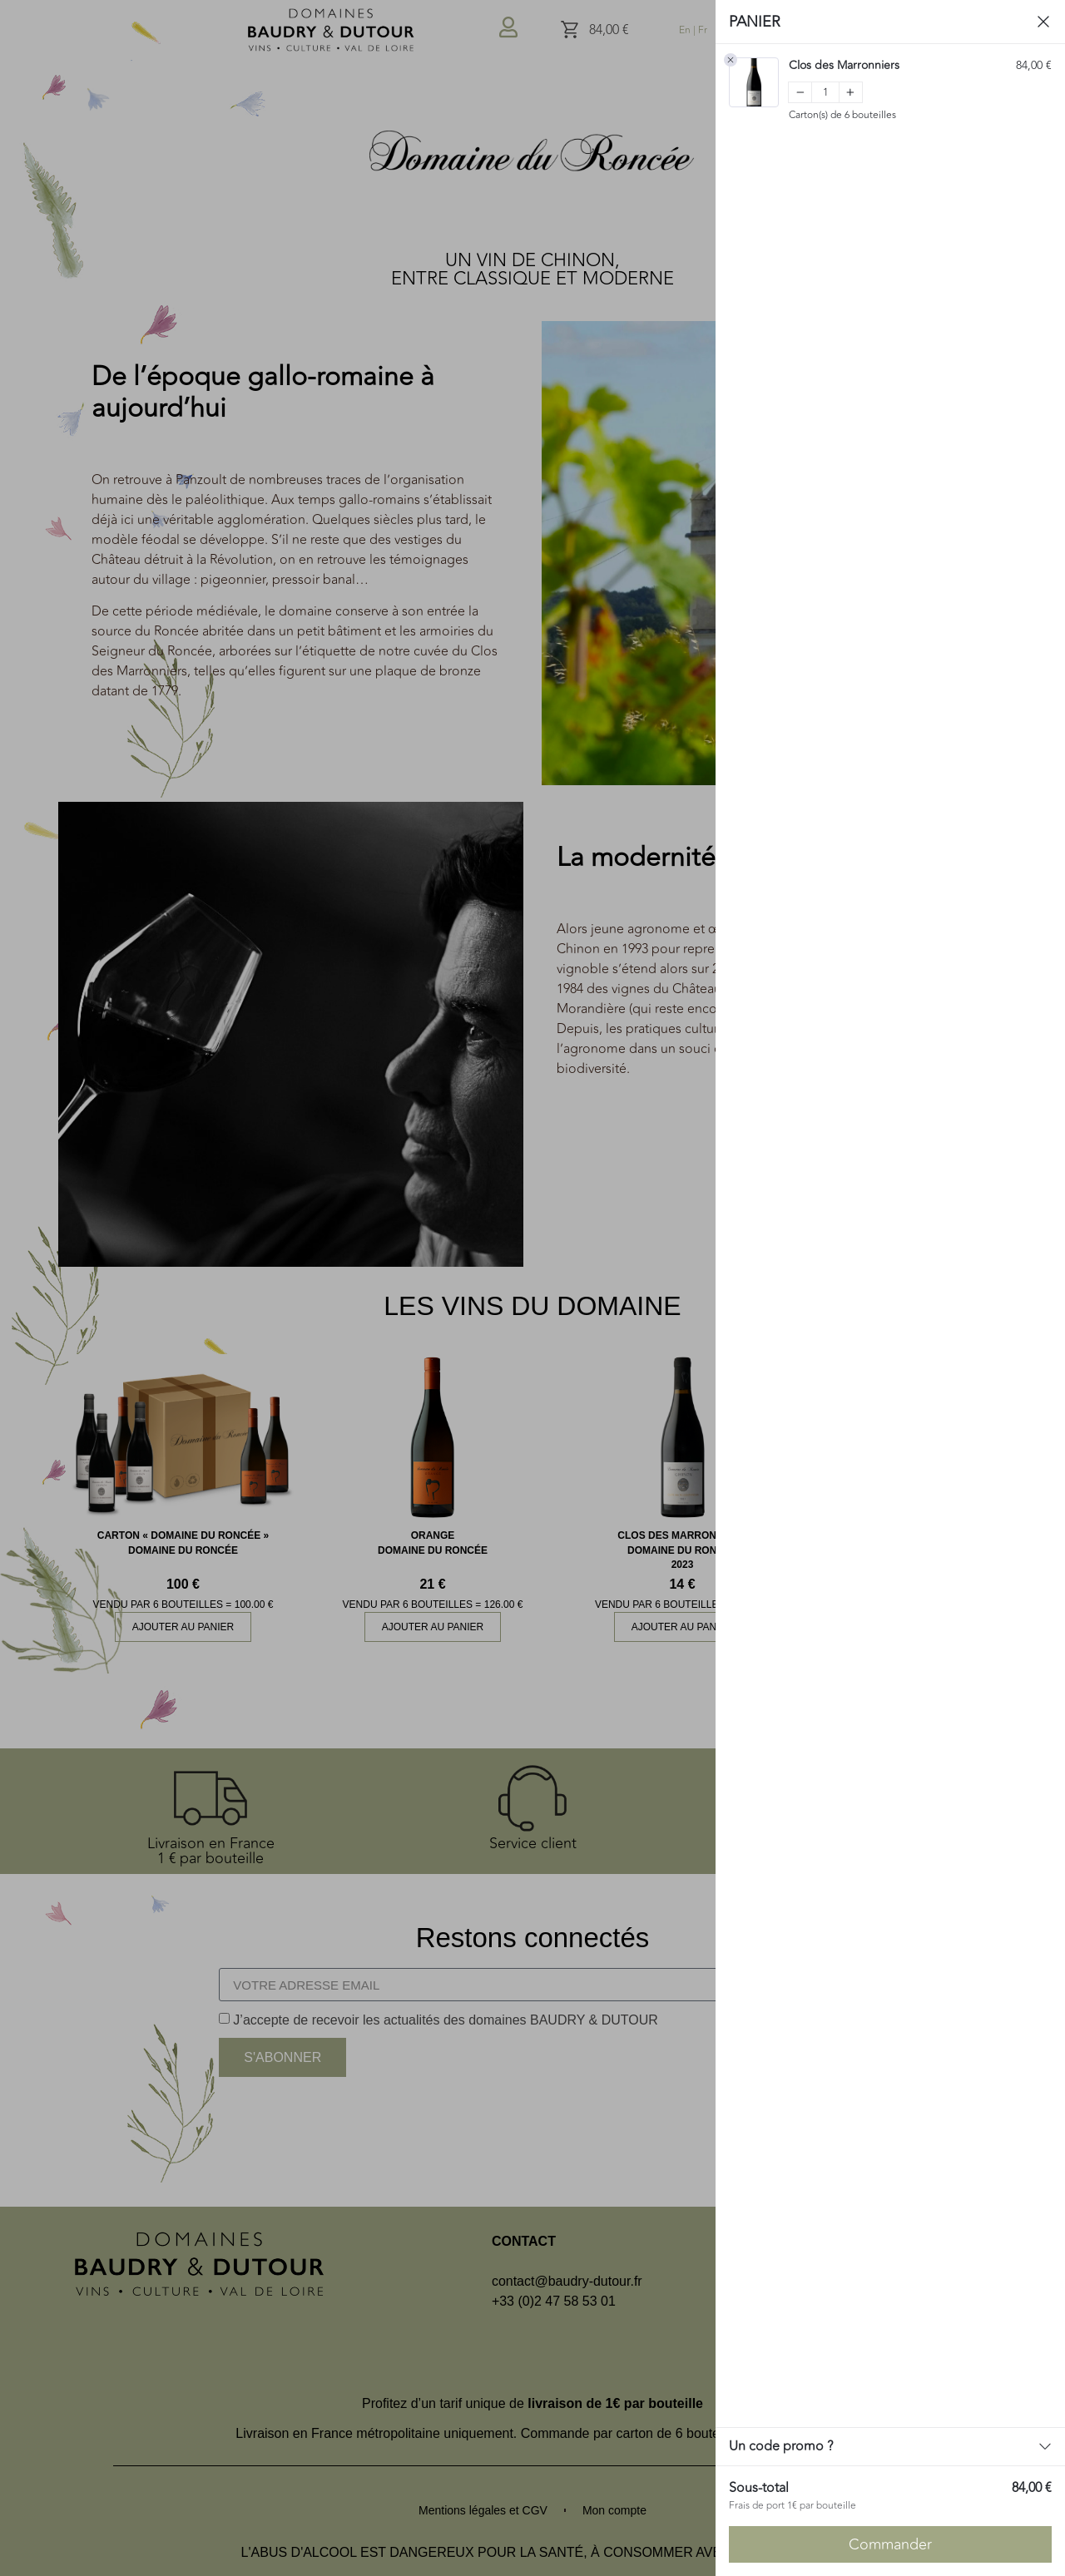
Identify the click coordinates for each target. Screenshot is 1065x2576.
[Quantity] (825, 92)
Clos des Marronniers (844, 65)
